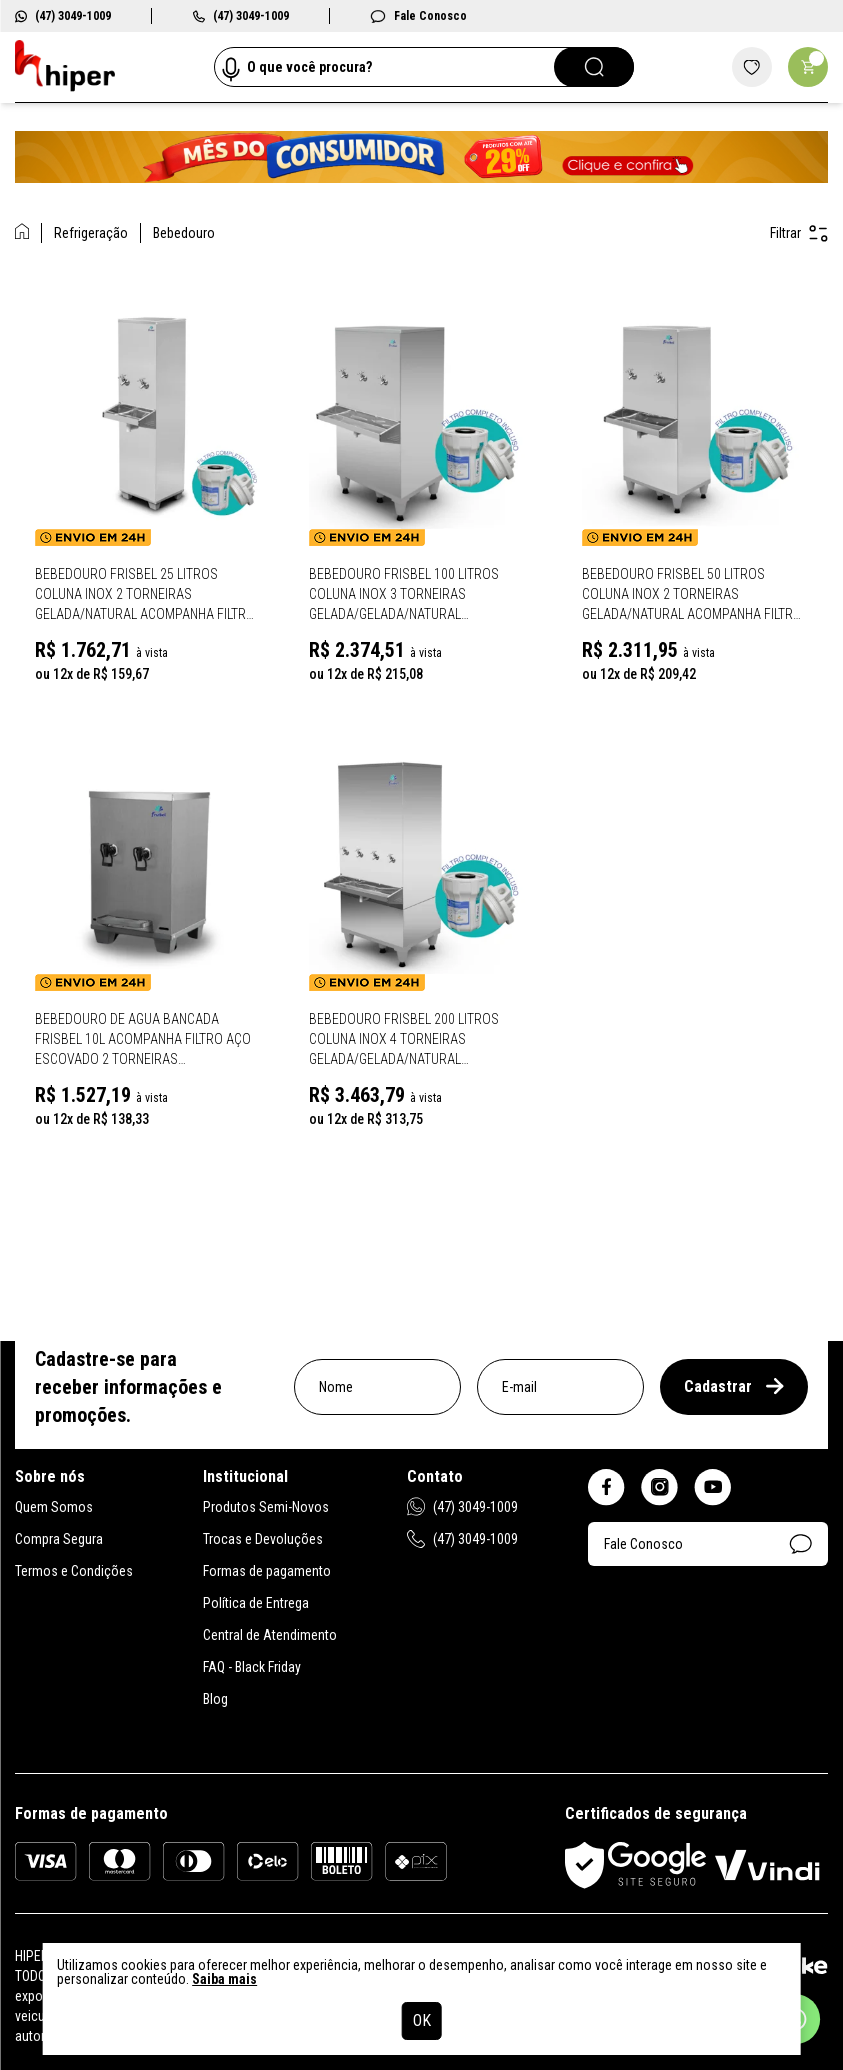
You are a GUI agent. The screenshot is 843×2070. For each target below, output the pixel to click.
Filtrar (799, 233)
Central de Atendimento (270, 1635)
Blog (215, 1699)
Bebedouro (184, 233)
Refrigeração (91, 233)
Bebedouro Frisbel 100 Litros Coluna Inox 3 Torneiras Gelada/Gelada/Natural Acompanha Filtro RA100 (404, 595)
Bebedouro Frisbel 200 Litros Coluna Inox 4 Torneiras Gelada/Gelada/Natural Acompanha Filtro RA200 (404, 1040)
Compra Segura (59, 1539)
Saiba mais (224, 1979)
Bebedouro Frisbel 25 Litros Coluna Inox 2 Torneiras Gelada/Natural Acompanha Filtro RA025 (145, 595)
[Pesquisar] (594, 67)
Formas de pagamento (267, 1571)
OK (422, 2020)
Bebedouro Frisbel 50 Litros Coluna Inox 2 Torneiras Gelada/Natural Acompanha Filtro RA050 (692, 595)
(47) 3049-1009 (63, 16)
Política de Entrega (256, 1603)
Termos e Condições (74, 1571)
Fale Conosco (418, 16)
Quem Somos (54, 1507)
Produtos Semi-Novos (266, 1507)
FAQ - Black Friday (252, 1667)
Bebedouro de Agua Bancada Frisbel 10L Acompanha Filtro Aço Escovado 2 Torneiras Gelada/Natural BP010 (143, 1040)
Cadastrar (734, 1386)
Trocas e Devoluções (263, 1539)
